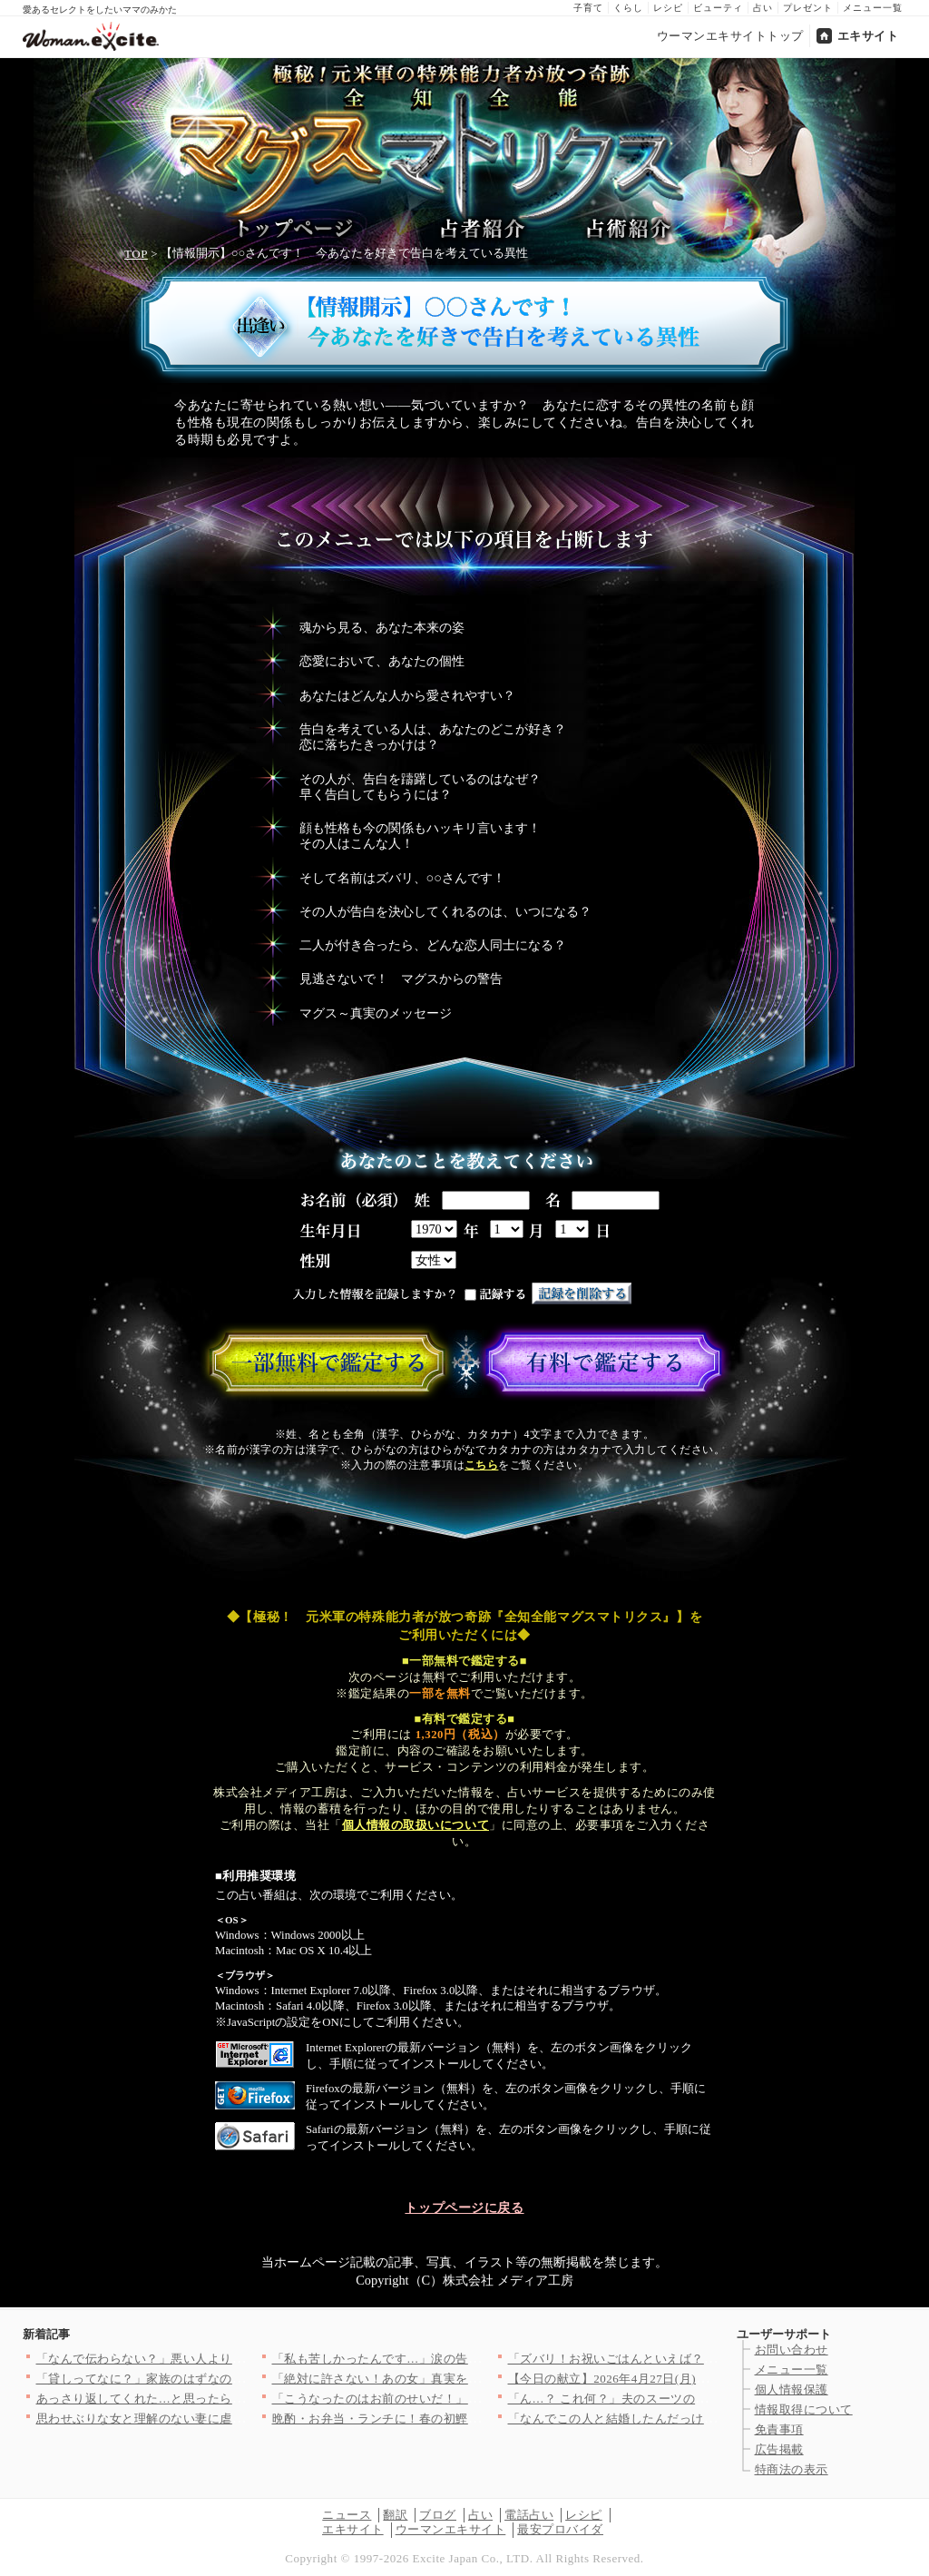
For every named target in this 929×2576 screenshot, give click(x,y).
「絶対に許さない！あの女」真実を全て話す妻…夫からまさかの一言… (468, 2378)
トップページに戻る (464, 2207)
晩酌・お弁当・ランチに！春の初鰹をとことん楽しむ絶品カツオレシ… (468, 2418)
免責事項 (779, 2429)
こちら (481, 1465)
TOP (136, 254)
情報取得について (804, 2409)
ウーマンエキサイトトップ (730, 36)
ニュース (346, 2515)
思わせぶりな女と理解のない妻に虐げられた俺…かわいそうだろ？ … (228, 2418)
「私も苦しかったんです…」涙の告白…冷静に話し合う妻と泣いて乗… (468, 2358)
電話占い (528, 2515)
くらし (628, 8)
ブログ (437, 2515)
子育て (588, 8)
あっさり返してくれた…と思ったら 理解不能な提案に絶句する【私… (228, 2398)
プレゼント (808, 8)
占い (763, 8)
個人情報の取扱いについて (415, 1825)
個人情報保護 (791, 2389)
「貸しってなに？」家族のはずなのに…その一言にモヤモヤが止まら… (232, 2378)
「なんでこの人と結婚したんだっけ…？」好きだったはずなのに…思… (704, 2418)
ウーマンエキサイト (451, 2529)
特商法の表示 (791, 2469)
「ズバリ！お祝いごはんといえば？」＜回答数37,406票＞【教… (685, 2358)
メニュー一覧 (873, 8)
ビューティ (718, 8)
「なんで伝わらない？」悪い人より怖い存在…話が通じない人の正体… (232, 2358)
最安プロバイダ (560, 2529)
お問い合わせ (791, 2349)
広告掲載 (779, 2449)
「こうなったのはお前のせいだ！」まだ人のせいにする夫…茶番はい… (468, 2398)
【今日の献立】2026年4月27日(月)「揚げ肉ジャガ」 (651, 2378)
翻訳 (395, 2515)
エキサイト (868, 36)
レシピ (668, 8)
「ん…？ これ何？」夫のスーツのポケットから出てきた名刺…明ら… (700, 2398)
